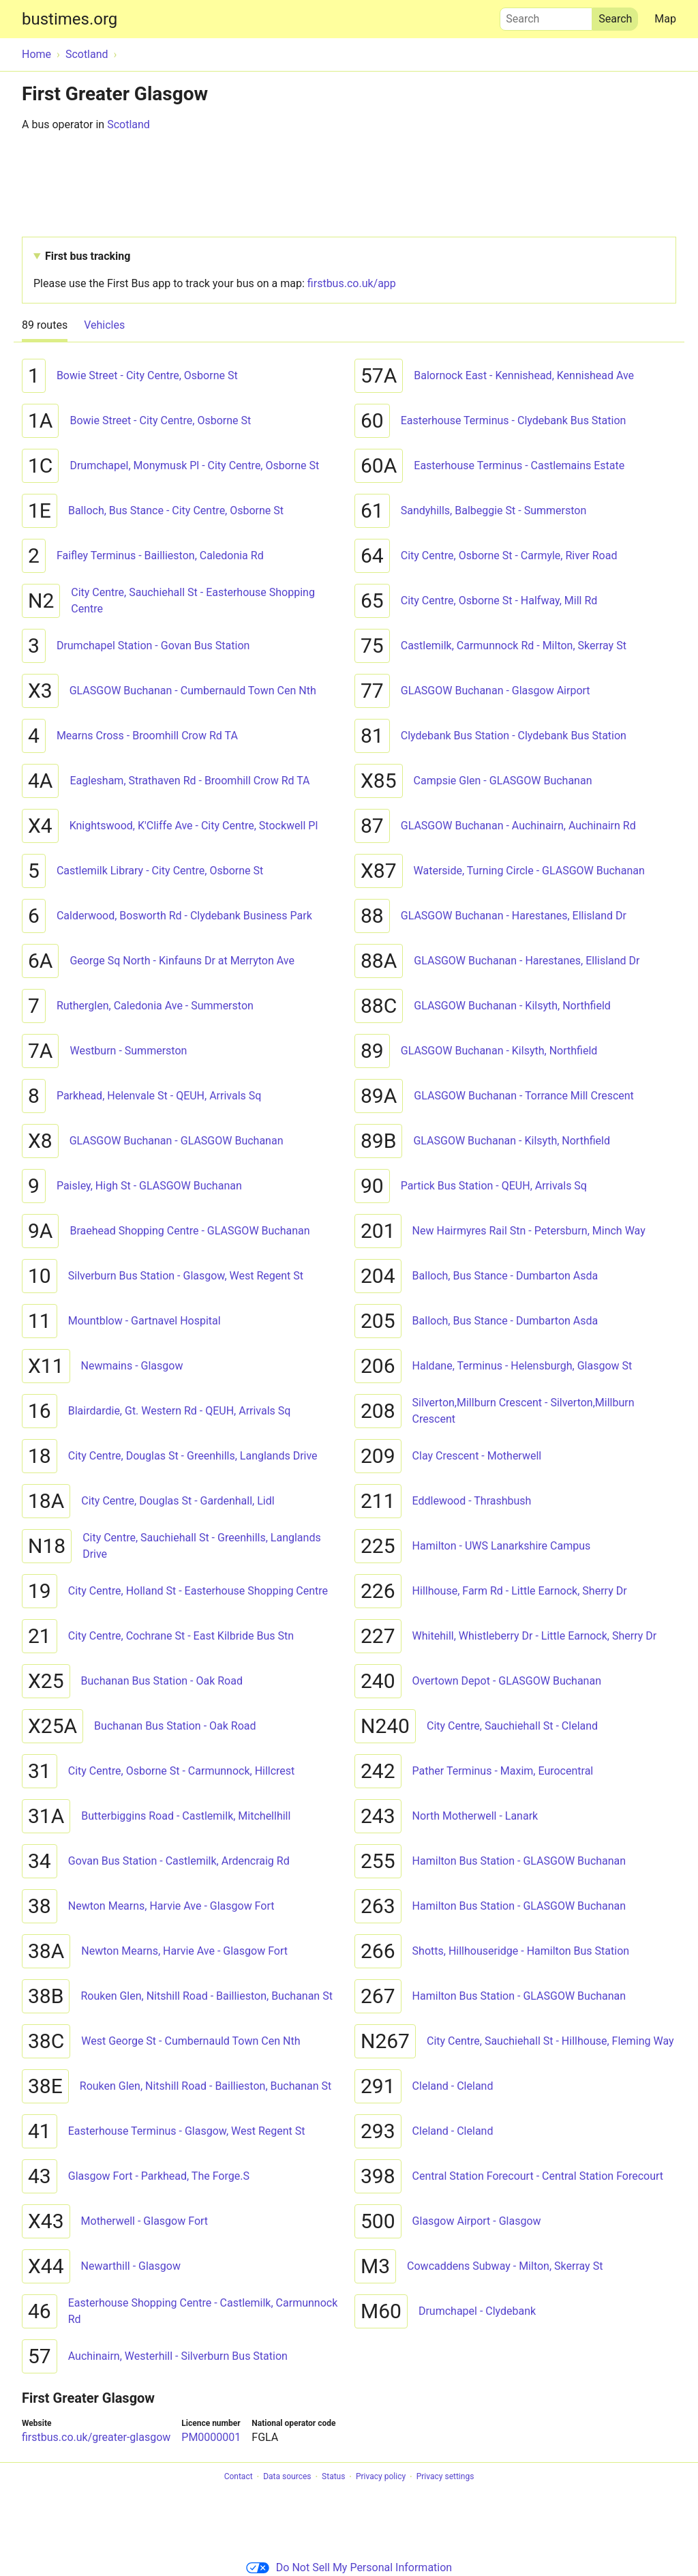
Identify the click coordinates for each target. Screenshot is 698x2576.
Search (546, 16)
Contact (238, 2477)
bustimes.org (69, 19)
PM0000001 (211, 2437)
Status (333, 2477)
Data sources (287, 2477)
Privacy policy (381, 2477)
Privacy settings (445, 2477)
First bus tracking (87, 256)
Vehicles (104, 325)
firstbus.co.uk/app (351, 283)
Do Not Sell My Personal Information (349, 2567)
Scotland (128, 124)
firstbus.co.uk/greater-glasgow (96, 2437)
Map (665, 18)
